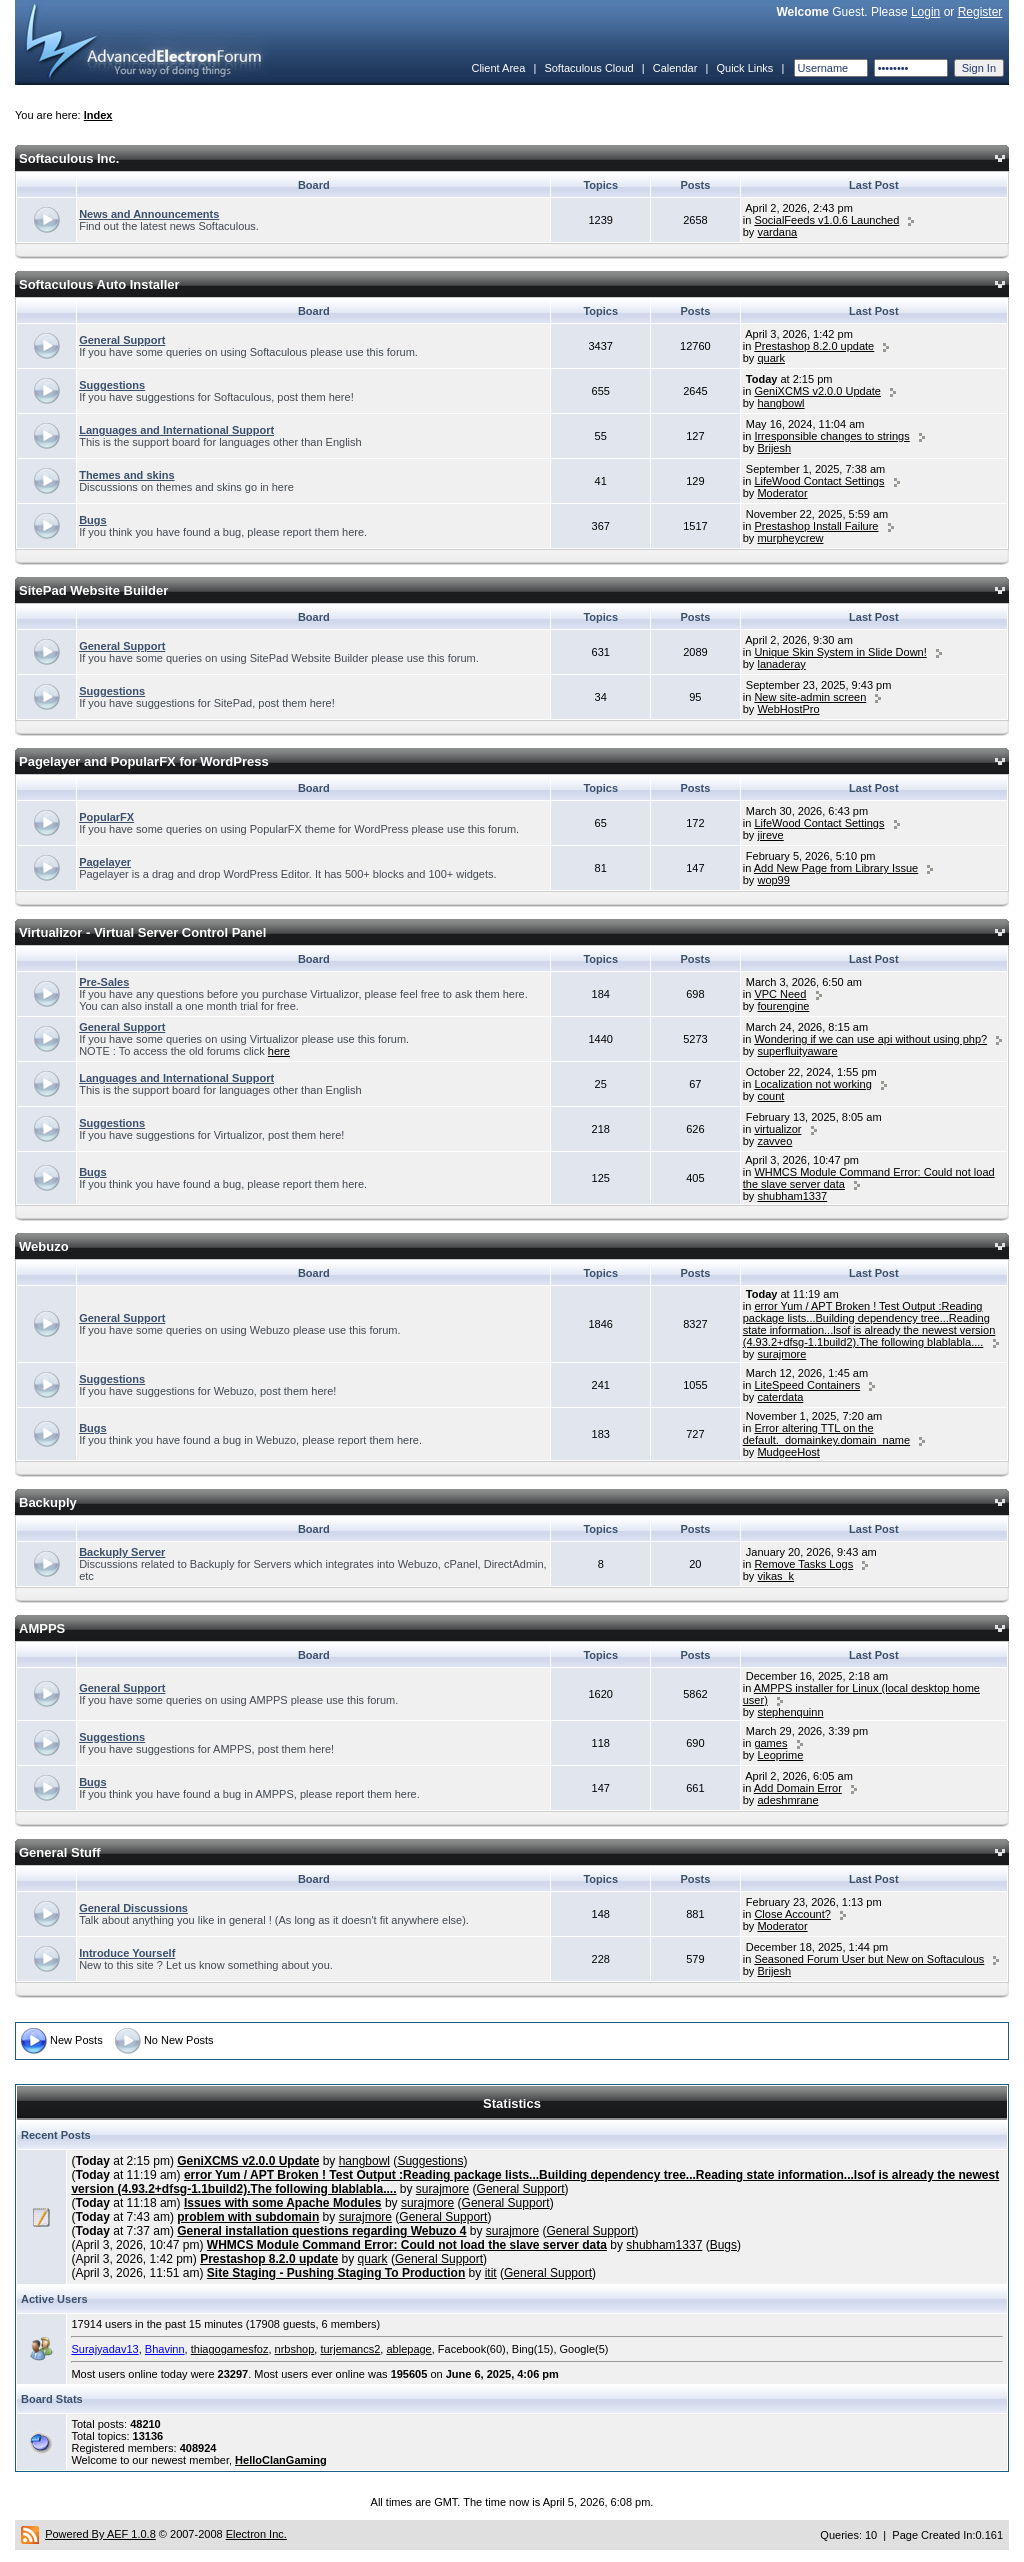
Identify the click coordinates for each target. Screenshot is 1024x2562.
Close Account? (792, 1914)
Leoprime (780, 1755)
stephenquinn (790, 1712)
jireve (770, 835)
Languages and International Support (176, 430)
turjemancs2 (350, 2349)
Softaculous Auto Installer (99, 284)
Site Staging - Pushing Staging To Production (336, 2273)
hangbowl (780, 403)
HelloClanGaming (281, 2460)
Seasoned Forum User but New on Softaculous (869, 1959)
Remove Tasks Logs (803, 1564)
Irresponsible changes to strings (831, 436)
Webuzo (44, 1246)
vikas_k (775, 1576)
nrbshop (295, 2349)
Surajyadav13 (104, 2349)
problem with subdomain (248, 2217)
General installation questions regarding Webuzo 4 (321, 2231)
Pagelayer (105, 862)
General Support (122, 340)
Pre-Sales (104, 982)
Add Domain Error (798, 1788)
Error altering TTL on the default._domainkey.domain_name (826, 1434)
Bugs (93, 520)
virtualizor (777, 1129)
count (770, 1096)
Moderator (782, 493)
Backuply (48, 1502)
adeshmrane (787, 1800)
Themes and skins (126, 475)
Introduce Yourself (127, 1953)
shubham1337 (792, 1196)
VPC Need (780, 994)
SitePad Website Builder (93, 590)
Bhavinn (165, 2349)
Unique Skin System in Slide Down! (840, 652)
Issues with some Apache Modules (283, 2203)
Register (980, 12)
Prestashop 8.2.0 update (814, 346)
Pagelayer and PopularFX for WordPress (144, 761)
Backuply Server (122, 1552)
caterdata (780, 1397)
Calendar (675, 68)
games (770, 1743)
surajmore (781, 1354)
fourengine (783, 1006)
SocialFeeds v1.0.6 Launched (826, 220)
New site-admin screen (810, 697)
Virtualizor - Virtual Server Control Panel (142, 932)
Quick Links (744, 68)
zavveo (774, 1141)
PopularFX (106, 817)
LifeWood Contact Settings (819, 481)
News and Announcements (149, 214)
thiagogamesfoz (230, 2349)
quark (771, 358)
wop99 (773, 880)
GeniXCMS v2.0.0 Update (817, 391)
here (279, 1051)
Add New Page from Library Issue (836, 868)
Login (925, 12)
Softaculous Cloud (588, 68)
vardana (777, 232)
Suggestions (112, 385)
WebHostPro (788, 709)
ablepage (408, 2349)
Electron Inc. (256, 2534)
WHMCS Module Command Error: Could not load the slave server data (407, 2245)
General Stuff (60, 1852)
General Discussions (133, 1908)
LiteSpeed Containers (807, 1385)
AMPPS (42, 1628)
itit (491, 2273)
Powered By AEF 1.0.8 (100, 2534)
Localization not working (812, 1084)
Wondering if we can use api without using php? (870, 1039)
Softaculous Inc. (69, 158)
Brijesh (774, 448)
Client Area (498, 68)
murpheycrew (790, 538)
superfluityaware (797, 1051)
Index (98, 115)
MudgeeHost (788, 1452)
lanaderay (781, 664)
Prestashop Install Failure (816, 526)
